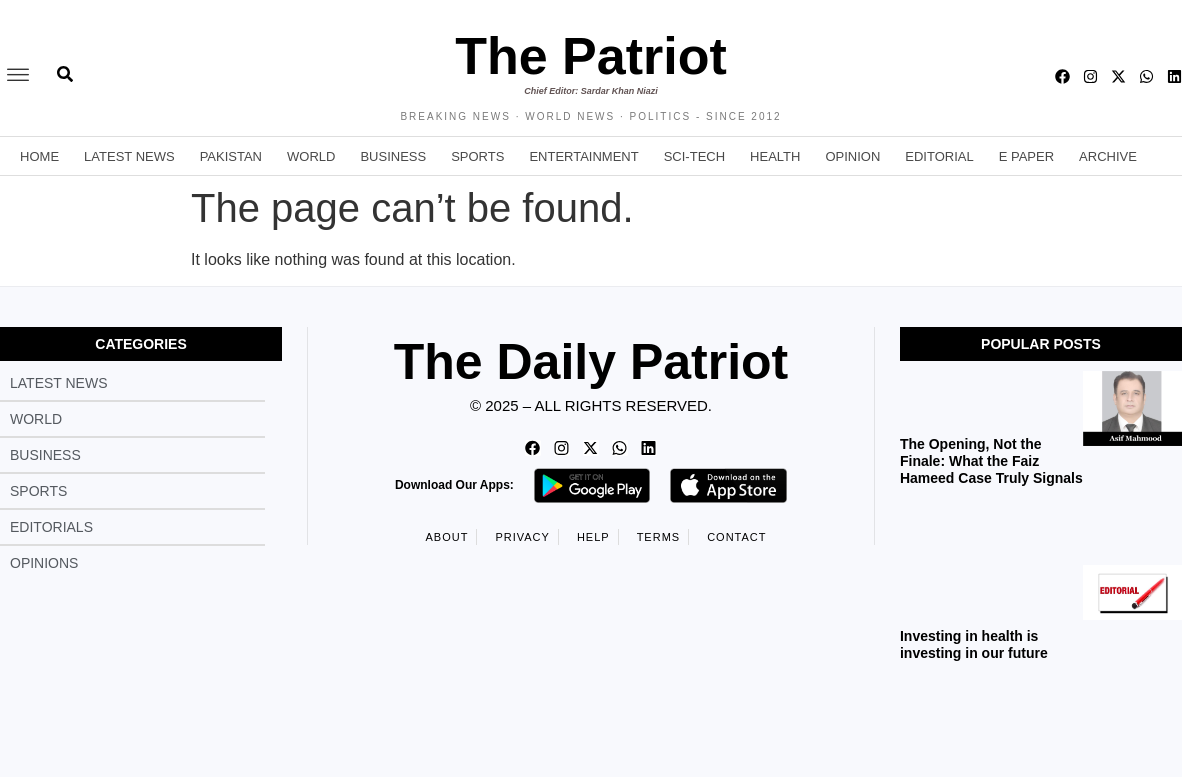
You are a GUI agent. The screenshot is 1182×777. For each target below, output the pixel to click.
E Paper (1026, 156)
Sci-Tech (694, 156)
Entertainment (583, 156)
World (311, 156)
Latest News (129, 156)
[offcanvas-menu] (18, 76)
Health (775, 156)
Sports (477, 156)
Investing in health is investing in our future (974, 644)
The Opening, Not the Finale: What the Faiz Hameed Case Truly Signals (991, 461)
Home (39, 156)
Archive (1108, 156)
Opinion (852, 156)
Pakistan (231, 156)
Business (393, 156)
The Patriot (591, 56)
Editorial (939, 156)
